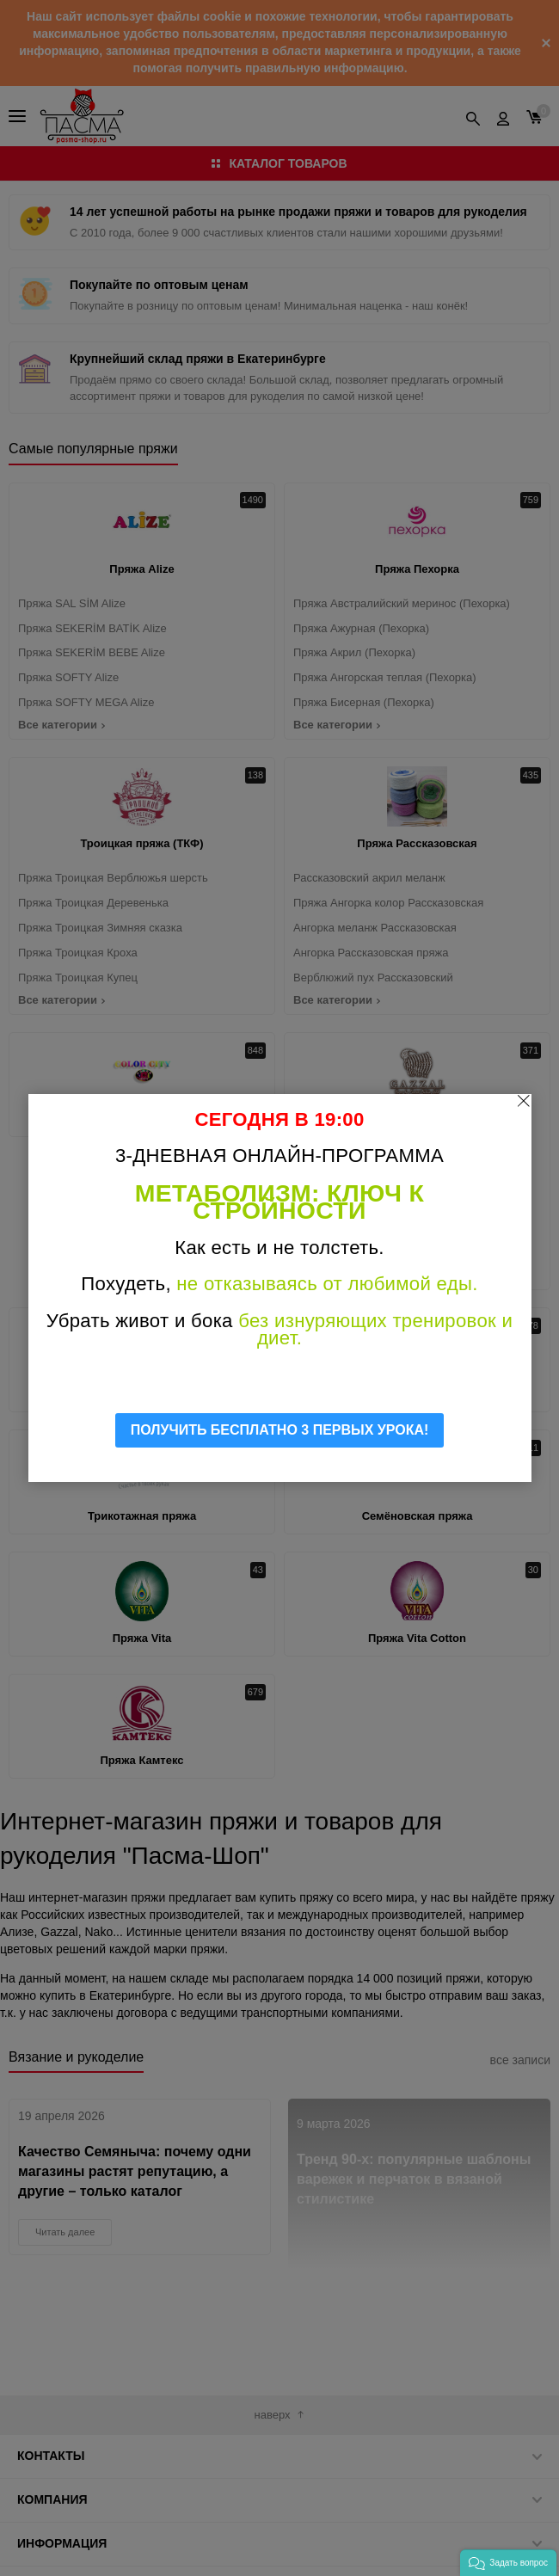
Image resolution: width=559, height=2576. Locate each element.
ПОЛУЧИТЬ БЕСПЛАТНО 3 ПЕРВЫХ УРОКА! (280, 1430)
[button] (508, 2562)
